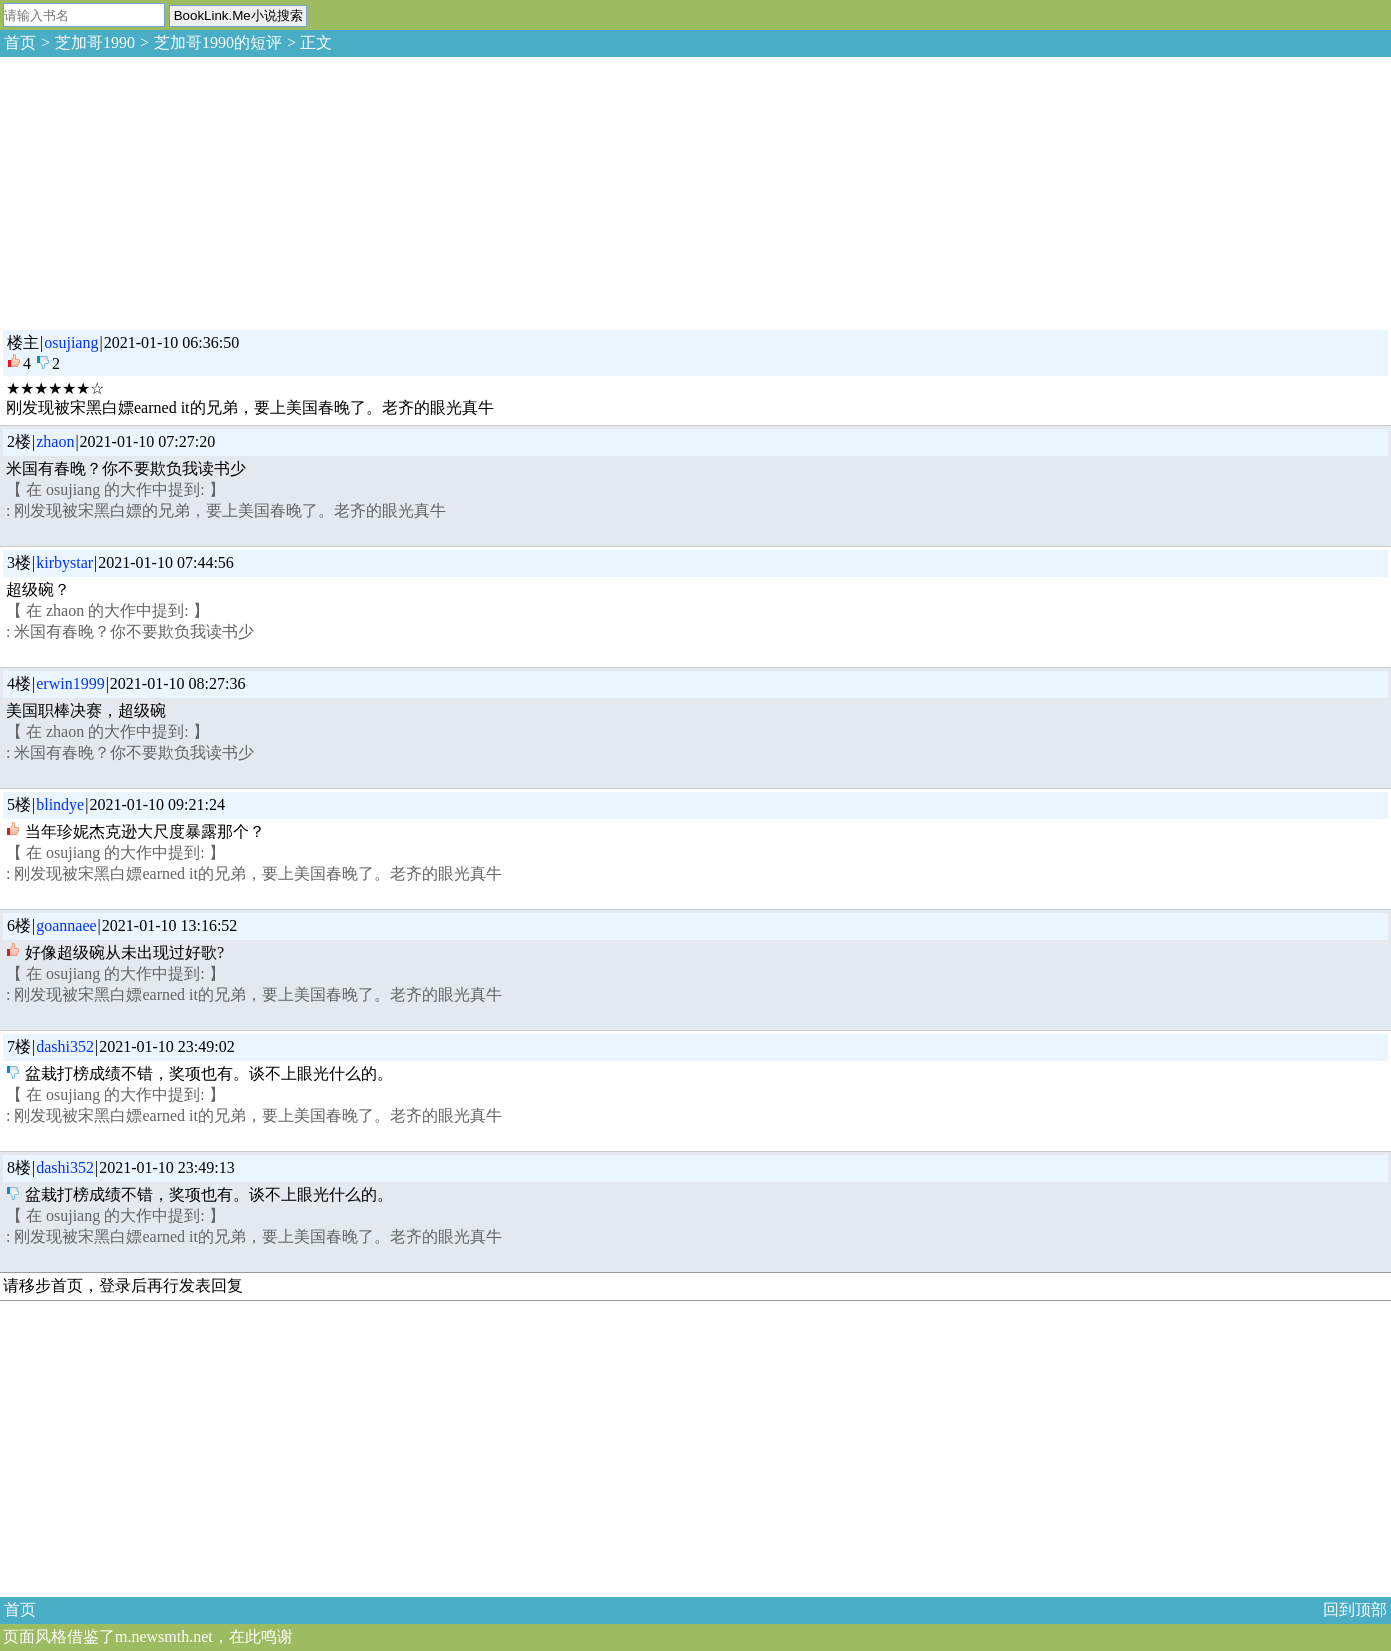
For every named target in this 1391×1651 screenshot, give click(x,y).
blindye (60, 804)
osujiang (71, 342)
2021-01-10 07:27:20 (148, 441)
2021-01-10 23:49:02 (167, 1046)
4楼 (19, 683)
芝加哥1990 (95, 42)
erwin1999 (70, 683)
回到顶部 (1355, 1609)
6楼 (19, 925)
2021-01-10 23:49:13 (167, 1167)
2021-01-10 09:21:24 (157, 804)
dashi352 (65, 1046)
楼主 (23, 342)
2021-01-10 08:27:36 (178, 683)
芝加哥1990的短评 (218, 42)
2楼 (19, 441)
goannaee (66, 925)
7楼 (19, 1046)
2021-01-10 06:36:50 (172, 342)
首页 (20, 42)
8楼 (19, 1167)
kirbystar (64, 562)
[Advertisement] (150, 190)
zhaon (55, 441)
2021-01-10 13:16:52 (170, 925)
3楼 (19, 562)
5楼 (19, 804)
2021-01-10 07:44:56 (166, 562)
